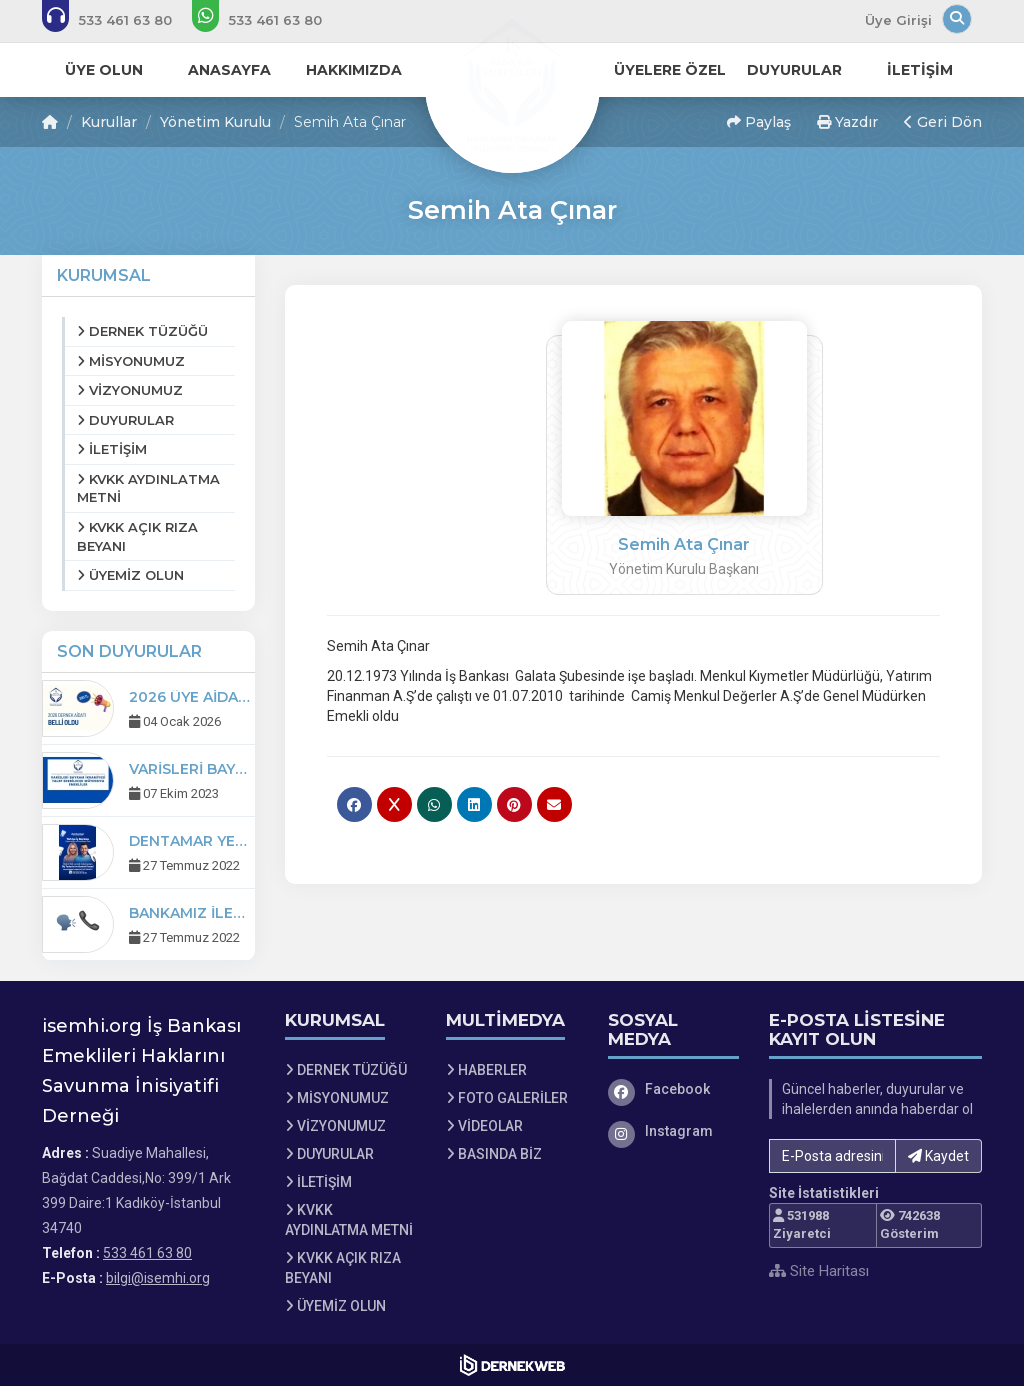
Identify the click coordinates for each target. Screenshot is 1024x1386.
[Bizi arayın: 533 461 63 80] (120, 20)
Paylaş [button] (759, 122)
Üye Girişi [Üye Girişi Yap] (898, 20)
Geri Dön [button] (943, 122)
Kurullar (109, 122)
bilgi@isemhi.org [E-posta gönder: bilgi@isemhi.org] (158, 1278)
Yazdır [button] (847, 122)
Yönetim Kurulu (215, 122)
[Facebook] (674, 1089)
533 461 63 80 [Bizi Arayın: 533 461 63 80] (147, 1253)
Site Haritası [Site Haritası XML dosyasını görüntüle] (819, 1271)
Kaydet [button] (938, 1156)
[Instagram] (674, 1131)
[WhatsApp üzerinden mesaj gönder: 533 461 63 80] (270, 20)
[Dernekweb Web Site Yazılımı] (512, 1365)
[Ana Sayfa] (512, 84)
